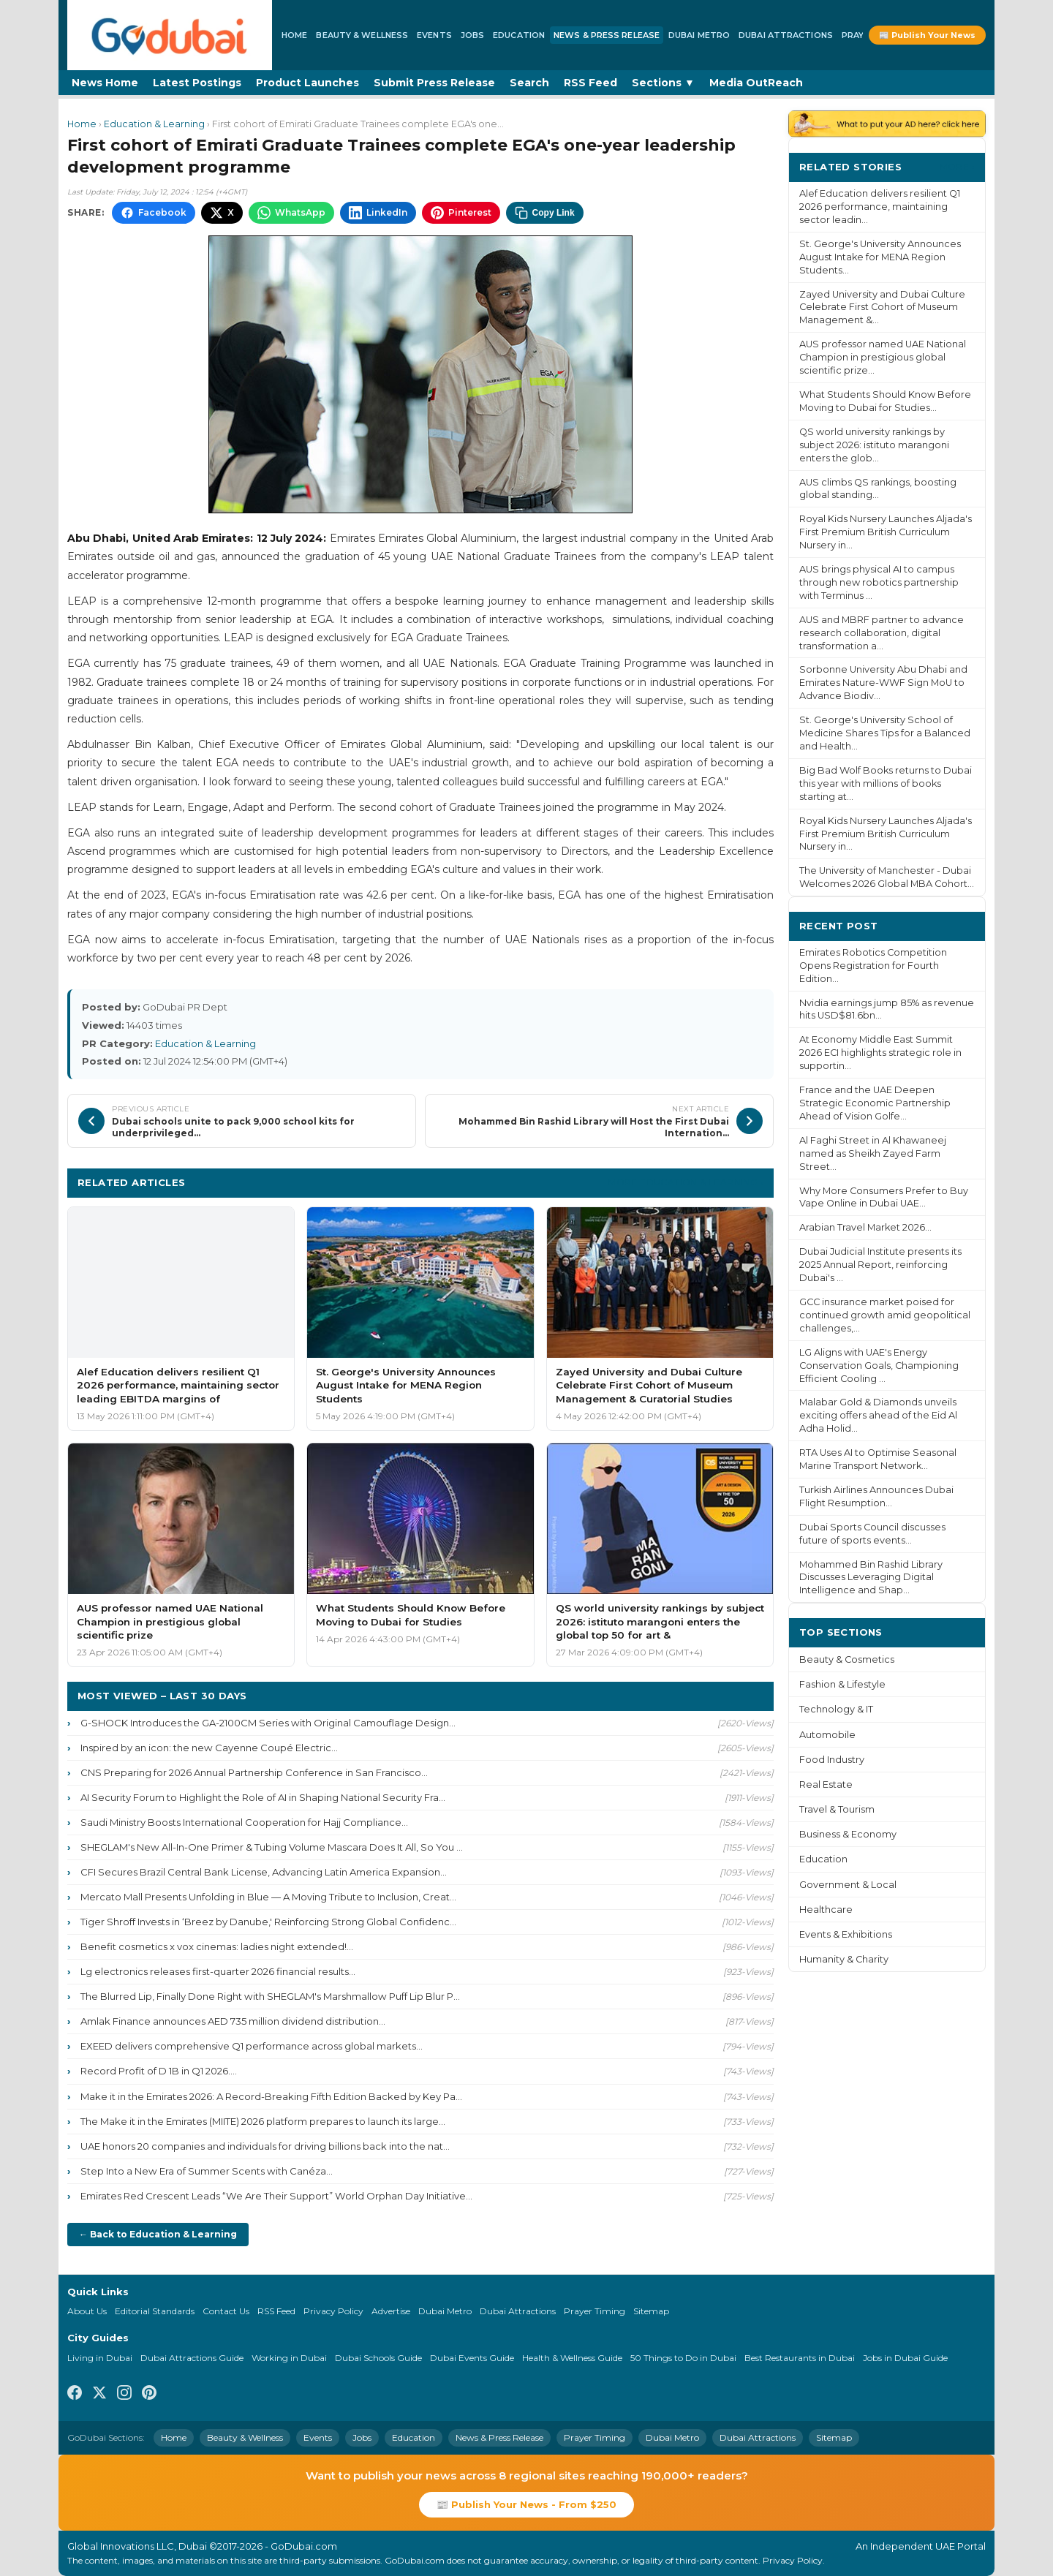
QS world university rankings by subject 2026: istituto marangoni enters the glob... (874, 445)
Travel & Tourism (837, 1809)
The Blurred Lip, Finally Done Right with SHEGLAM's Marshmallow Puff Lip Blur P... (270, 1996)
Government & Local (848, 1884)
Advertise (390, 2310)
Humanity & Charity (843, 1959)
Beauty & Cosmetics (846, 1659)
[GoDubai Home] (169, 35)
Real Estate (826, 1784)
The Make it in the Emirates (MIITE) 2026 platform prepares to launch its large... (262, 2121)
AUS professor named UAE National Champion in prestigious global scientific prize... (882, 357)
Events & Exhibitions (845, 1934)
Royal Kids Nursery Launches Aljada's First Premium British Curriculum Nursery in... (885, 532)
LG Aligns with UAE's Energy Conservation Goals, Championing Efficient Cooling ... (879, 1365)
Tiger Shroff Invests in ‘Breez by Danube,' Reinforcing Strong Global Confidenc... (268, 1921)
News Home (105, 82)
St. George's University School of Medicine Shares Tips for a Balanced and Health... (884, 733)
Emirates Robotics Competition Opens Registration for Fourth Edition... (873, 965)
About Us (87, 2310)
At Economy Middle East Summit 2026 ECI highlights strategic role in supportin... (880, 1052)
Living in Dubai (99, 2357)
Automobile (827, 1734)
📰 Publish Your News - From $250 (526, 2504)
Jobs (472, 35)
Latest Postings (197, 82)
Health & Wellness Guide (572, 2357)
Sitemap (651, 2310)
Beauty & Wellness (362, 35)
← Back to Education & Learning (158, 2234)
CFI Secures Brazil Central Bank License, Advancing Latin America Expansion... (263, 1872)
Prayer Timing (594, 2310)
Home (294, 35)
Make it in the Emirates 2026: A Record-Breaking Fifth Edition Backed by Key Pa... (271, 2096)
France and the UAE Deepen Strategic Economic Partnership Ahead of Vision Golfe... (875, 1103)
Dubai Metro (699, 35)
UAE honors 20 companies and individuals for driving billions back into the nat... (265, 2146)
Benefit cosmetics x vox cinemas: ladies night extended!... (216, 1946)
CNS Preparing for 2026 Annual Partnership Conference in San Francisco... (254, 1772)
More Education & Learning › (685, 1181)
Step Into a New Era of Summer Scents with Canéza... (206, 2171)
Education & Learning (154, 123)
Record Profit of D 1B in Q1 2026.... (158, 2071)
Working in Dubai (289, 2357)
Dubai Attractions (786, 35)
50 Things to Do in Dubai (683, 2357)
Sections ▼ (663, 82)
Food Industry (831, 1759)
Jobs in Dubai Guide (905, 2357)
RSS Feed (590, 82)
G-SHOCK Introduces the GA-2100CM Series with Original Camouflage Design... (268, 1723)
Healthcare (826, 1909)
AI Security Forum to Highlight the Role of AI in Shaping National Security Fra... (262, 1797)
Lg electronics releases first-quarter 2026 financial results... (217, 1971)
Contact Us (226, 2310)
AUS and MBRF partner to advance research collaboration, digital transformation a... (881, 632)
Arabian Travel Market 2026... (865, 1227)
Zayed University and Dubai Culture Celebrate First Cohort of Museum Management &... (882, 307)
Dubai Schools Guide (378, 2357)
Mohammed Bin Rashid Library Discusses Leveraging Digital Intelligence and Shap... (871, 1577)
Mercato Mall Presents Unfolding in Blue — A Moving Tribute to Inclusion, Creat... (268, 1897)
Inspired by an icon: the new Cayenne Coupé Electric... (209, 1747)
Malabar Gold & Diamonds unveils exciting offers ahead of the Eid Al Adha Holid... (878, 1415)
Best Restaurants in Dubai (799, 2357)
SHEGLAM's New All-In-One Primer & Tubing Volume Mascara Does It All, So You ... (271, 1847)
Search (529, 82)
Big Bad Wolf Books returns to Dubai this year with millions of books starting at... (885, 783)
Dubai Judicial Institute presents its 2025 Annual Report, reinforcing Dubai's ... (880, 1264)
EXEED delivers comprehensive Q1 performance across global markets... (251, 2046)
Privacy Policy (333, 2310)
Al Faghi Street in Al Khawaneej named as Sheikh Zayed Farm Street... (872, 1153)
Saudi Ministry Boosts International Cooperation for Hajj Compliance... (244, 1822)
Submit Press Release (434, 82)
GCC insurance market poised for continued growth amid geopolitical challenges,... (884, 1315)
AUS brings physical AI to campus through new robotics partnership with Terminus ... (879, 582)
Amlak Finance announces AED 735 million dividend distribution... (232, 2021)
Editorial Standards (155, 2310)
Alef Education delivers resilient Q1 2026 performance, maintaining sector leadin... (879, 206)
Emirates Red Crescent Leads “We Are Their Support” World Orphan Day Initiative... (276, 2196)
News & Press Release (607, 35)
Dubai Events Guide (472, 2357)
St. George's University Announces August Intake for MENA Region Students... (880, 257)
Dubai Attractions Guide (192, 2357)
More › (957, 166)
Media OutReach (756, 82)
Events (434, 35)
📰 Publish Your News (927, 35)
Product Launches (307, 82)
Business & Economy (848, 1834)
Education (519, 35)
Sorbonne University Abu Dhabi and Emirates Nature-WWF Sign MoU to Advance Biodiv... (883, 682)
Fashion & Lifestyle (842, 1684)
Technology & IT (836, 1709)
